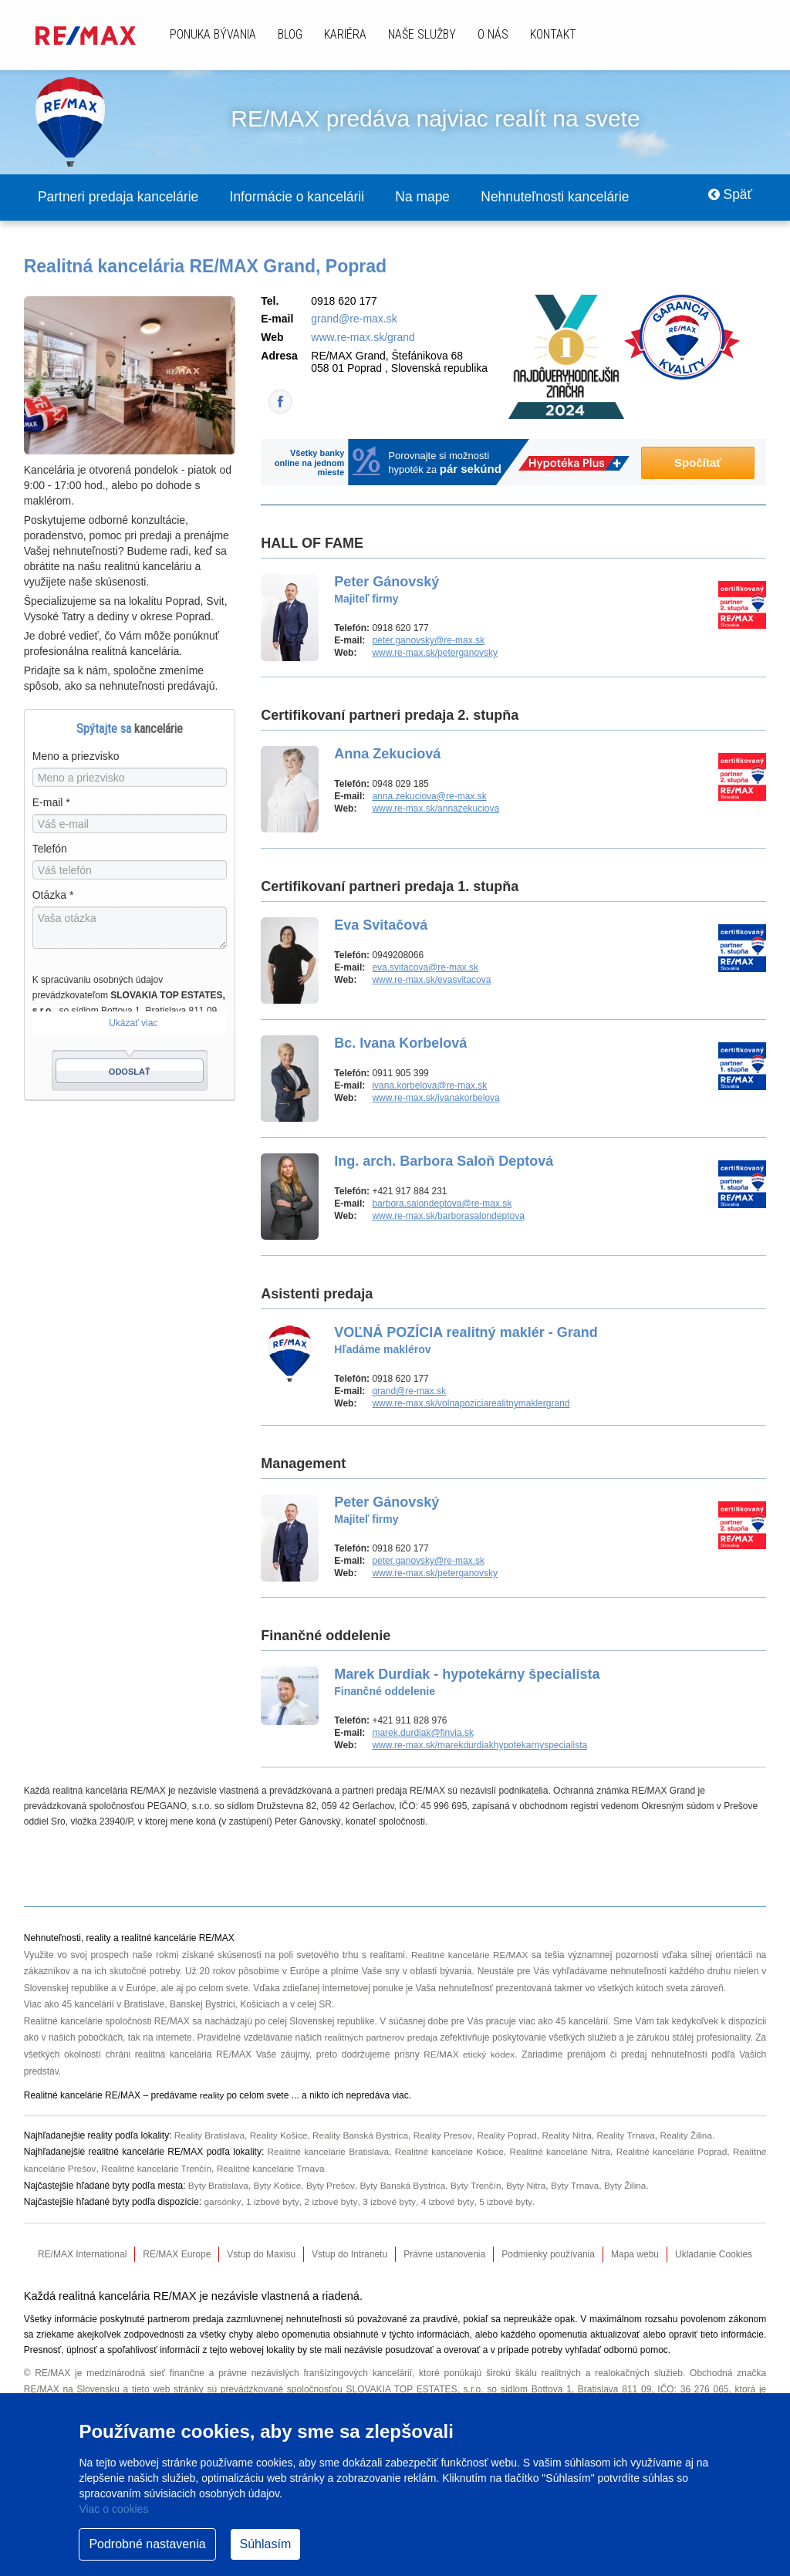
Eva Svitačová (380, 926)
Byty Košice (279, 2185)
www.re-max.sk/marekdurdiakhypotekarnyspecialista (479, 1745)
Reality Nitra (572, 2135)
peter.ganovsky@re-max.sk (428, 641)
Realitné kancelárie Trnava (274, 2168)
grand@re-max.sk (354, 319)
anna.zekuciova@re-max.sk (429, 797)
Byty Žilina (631, 2185)
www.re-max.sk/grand (363, 338)
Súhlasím (266, 2544)
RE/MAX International (82, 2254)
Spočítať (697, 463)
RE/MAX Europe (177, 2254)
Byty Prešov (332, 2185)
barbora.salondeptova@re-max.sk (441, 1204)
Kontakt (553, 34)
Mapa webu (635, 2254)
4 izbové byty (448, 2202)
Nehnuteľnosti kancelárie (578, 197)
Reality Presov (446, 2135)
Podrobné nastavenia (147, 2544)
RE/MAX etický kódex (475, 2055)
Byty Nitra (531, 2185)
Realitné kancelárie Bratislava (326, 2152)
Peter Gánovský (386, 590)
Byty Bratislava (218, 2185)
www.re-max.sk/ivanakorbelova (435, 1098)
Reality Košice (280, 2135)
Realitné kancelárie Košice (447, 2152)
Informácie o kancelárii (308, 197)
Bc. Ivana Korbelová (400, 1044)
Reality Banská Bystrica (363, 2135)
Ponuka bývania (213, 34)
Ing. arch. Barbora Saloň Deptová (443, 1162)
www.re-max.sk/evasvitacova (431, 980)
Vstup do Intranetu (349, 2254)
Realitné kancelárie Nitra (559, 2152)
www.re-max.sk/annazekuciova (435, 809)
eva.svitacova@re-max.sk (425, 968)
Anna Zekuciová (387, 754)
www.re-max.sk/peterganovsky (435, 653)
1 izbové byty (272, 2202)
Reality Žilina (694, 2135)
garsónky (222, 2202)
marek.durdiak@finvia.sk (423, 1733)
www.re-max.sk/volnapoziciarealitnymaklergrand (470, 1404)
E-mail (51, 803)
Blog (290, 34)
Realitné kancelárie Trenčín (158, 2168)
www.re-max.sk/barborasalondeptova (448, 1216)
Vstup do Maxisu (261, 2254)
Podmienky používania (548, 2254)
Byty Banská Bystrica (405, 2185)
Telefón (49, 849)
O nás (493, 34)
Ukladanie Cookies (713, 2254)
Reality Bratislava (210, 2135)
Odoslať (129, 1072)
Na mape (440, 197)
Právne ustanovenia (444, 2254)
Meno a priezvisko (76, 757)
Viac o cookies (113, 2509)
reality (212, 2096)
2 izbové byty (331, 2202)
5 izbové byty (506, 2202)
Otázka (53, 896)
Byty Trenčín (479, 2185)
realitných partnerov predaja (388, 2038)
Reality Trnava (632, 2135)
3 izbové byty (390, 2202)
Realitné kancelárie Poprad (671, 2152)
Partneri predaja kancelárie (122, 197)
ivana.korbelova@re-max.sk (429, 1086)
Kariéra (345, 34)
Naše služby (422, 34)
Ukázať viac (133, 1023)
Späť (728, 197)
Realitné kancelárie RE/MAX (469, 1955)
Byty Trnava (580, 2185)
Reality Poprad (511, 2135)
